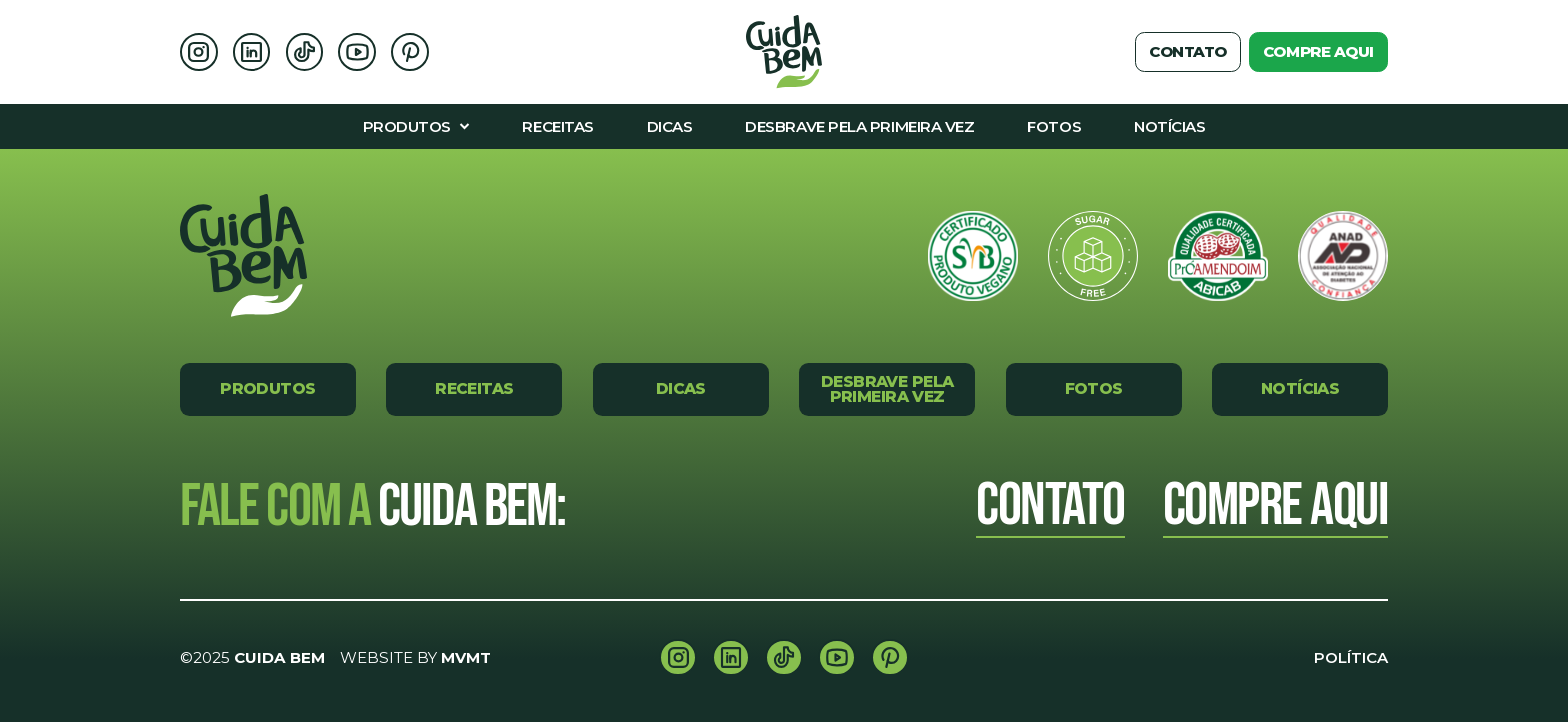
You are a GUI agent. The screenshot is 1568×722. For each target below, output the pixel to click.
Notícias (1300, 388)
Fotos (1094, 388)
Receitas (474, 388)
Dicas (681, 388)
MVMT (466, 657)
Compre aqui (1318, 51)
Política (1351, 657)
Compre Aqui (1276, 507)
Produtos (267, 388)
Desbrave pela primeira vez (887, 389)
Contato (1188, 51)
